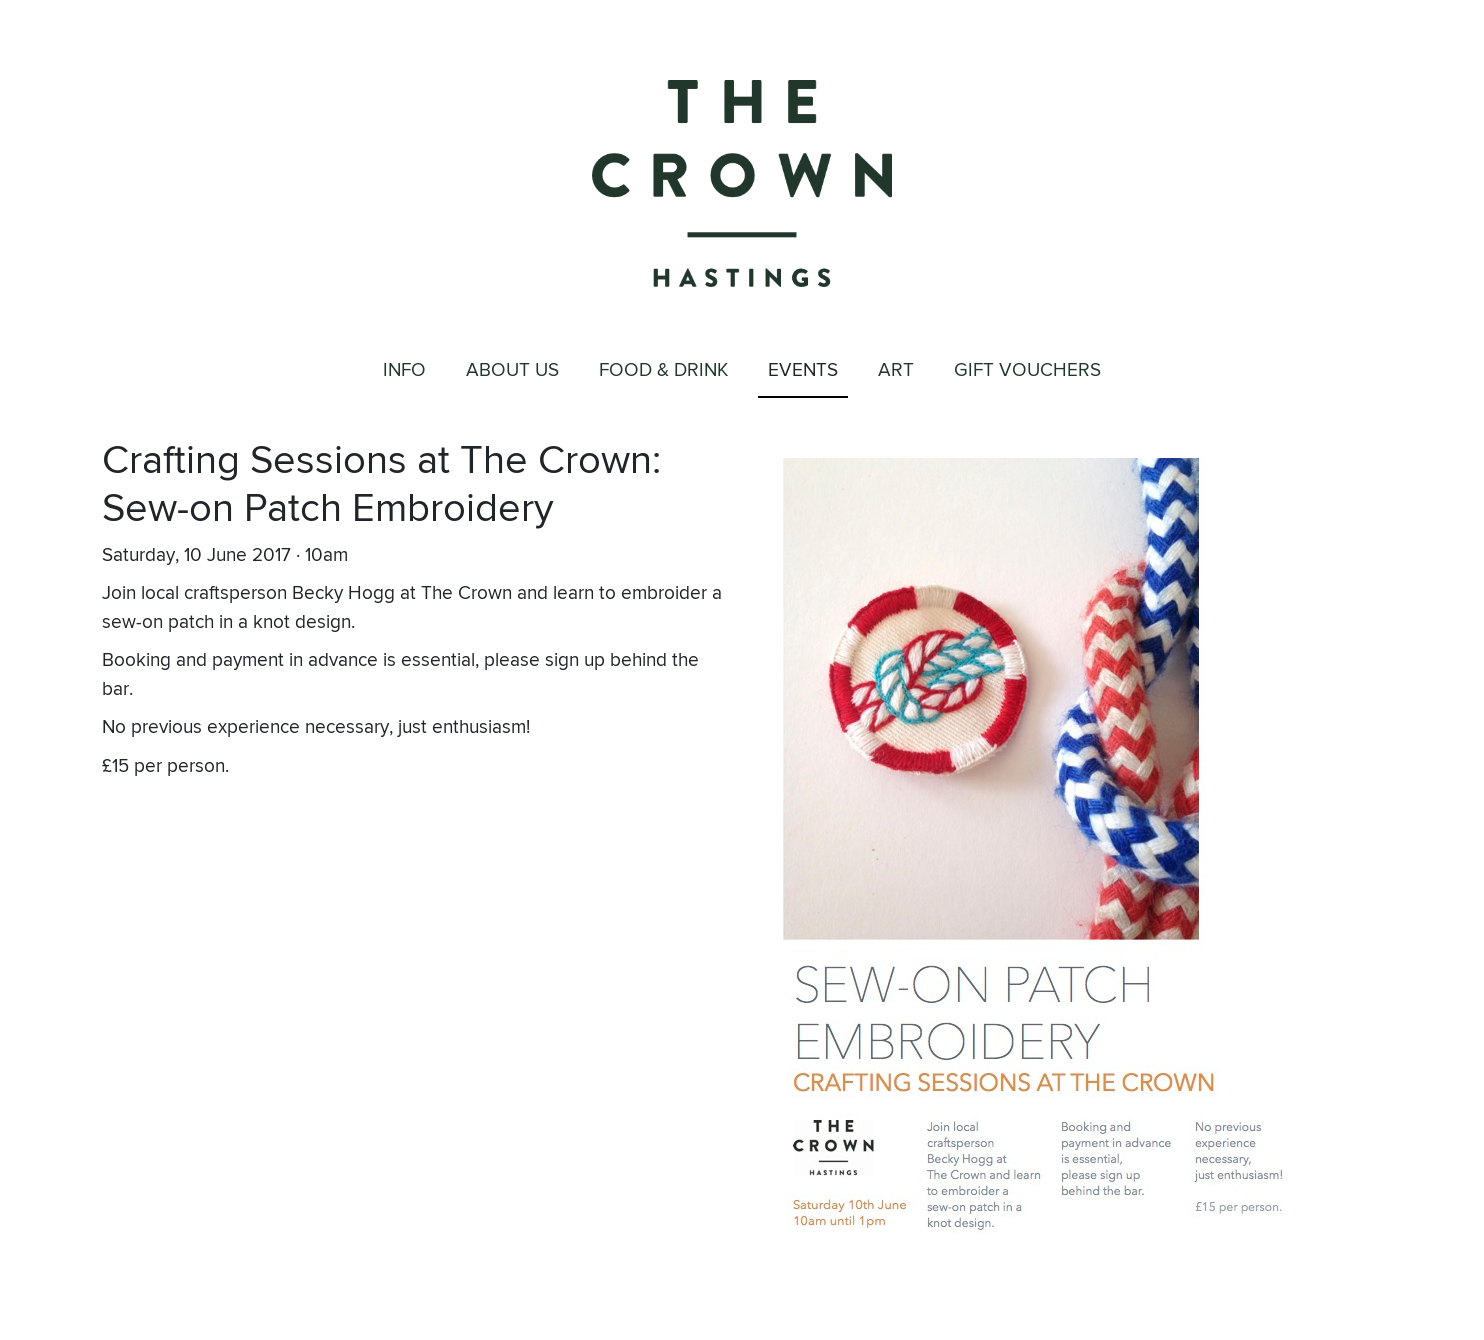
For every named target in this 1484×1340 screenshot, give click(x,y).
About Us (512, 370)
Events (803, 370)
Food (663, 371)
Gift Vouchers (1027, 370)
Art (896, 370)
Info (404, 370)
